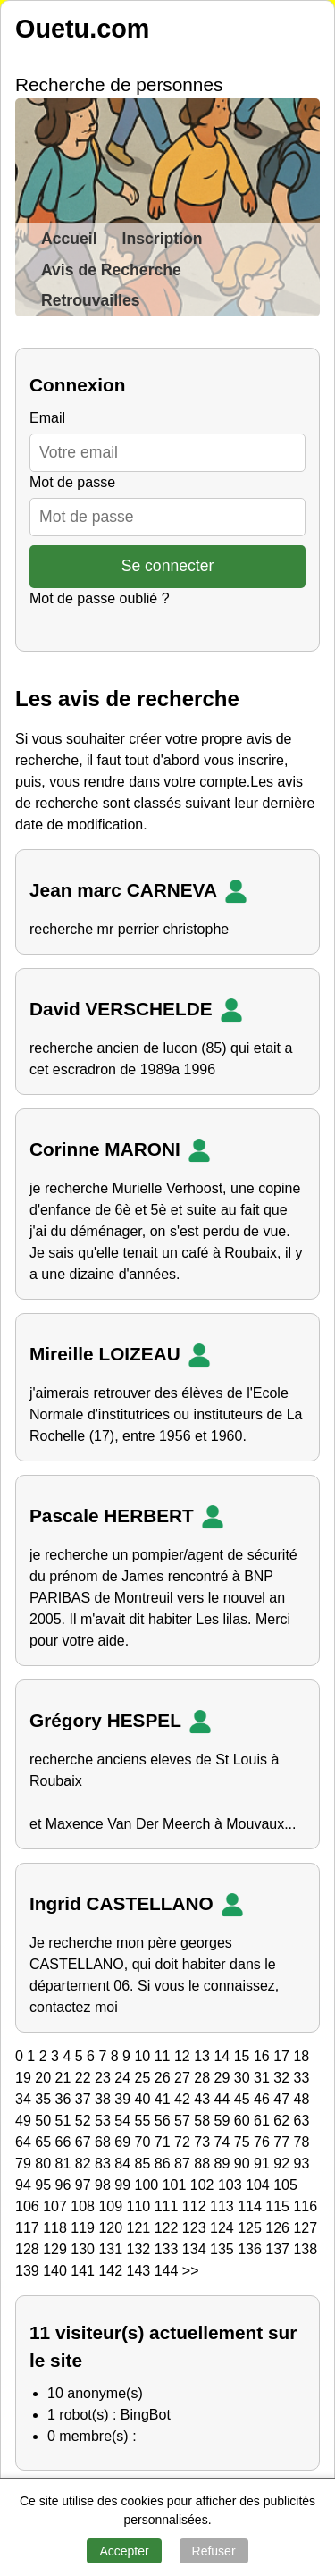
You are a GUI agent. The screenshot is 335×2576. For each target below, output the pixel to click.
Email (47, 417)
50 (44, 2120)
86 (164, 2163)
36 (65, 2099)
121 (141, 2227)
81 (65, 2163)
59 (224, 2120)
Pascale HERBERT (130, 1517)
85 (145, 2163)
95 (44, 2185)
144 (168, 2270)
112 (196, 2206)
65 (44, 2142)
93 (302, 2163)
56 (164, 2120)
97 (85, 2185)
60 (244, 2120)
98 (104, 2185)
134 (196, 2249)
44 (224, 2099)
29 (224, 2077)
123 (196, 2227)
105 (285, 2185)
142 (112, 2270)
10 (144, 2056)
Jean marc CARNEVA (142, 891)
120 (112, 2227)
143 (141, 2270)
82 (85, 2163)
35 (44, 2099)
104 (259, 2185)
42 (184, 2099)
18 (301, 2056)
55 (145, 2120)
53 (104, 2120)
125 (251, 2227)
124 (224, 2227)
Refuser (214, 2551)
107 (57, 2206)
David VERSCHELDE (139, 1010)
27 (184, 2077)
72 (184, 2142)
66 (65, 2142)
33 (302, 2077)
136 (251, 2249)
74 (224, 2142)
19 (25, 2077)
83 (104, 2163)
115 (279, 2206)
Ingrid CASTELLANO (140, 1905)
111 (168, 2206)
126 (279, 2227)
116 (305, 2206)
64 (25, 2142)
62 (283, 2120)
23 (104, 2077)
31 (263, 2077)
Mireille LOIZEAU (123, 1355)
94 (25, 2185)
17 (283, 2056)
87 (184, 2163)
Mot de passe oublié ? (99, 598)
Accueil (69, 239)
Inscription (162, 239)
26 (164, 2077)
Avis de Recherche (111, 270)
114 (251, 2206)
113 (224, 2206)
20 (44, 2077)
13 (204, 2056)
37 (85, 2099)
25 (145, 2077)
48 (302, 2099)
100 (149, 2185)
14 (223, 2056)
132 (141, 2249)
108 (84, 2206)
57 (184, 2120)
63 (302, 2120)
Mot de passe (72, 482)
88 (204, 2163)
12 (184, 2056)
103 (232, 2185)
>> (190, 2270)
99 (124, 2185)
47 (283, 2099)
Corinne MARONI (123, 1150)
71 (164, 2142)
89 (224, 2163)
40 (145, 2099)
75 (244, 2142)
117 (29, 2227)
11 (164, 2056)
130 (84, 2249)
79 (25, 2163)
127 (305, 2227)
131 (112, 2249)
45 (244, 2099)
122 (168, 2227)
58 (204, 2120)
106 (29, 2206)
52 (85, 2120)
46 (263, 2099)
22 (85, 2077)
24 (124, 2077)
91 (263, 2163)
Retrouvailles (90, 300)
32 (283, 2077)
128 (29, 2249)
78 (302, 2142)
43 (204, 2099)
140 (57, 2270)
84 (124, 2163)
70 (145, 2142)
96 (65, 2185)
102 (204, 2185)
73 (204, 2142)
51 (65, 2120)
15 (244, 2056)
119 (84, 2227)
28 (204, 2077)
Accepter (123, 2551)
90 (244, 2163)
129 (57, 2249)
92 (283, 2163)
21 (65, 2077)
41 (164, 2099)
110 (141, 2206)
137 (279, 2249)
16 (263, 2056)
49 (25, 2120)
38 (104, 2099)
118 (57, 2227)
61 (263, 2120)
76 (263, 2142)
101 (176, 2185)
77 (283, 2142)
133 (168, 2249)
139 (29, 2270)
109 (112, 2206)
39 (124, 2099)
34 (25, 2099)
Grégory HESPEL (124, 1721)
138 (305, 2249)
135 (224, 2249)
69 (124, 2142)
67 (85, 2142)
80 (44, 2163)
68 (104, 2142)
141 (84, 2270)
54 (124, 2120)
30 (244, 2077)
